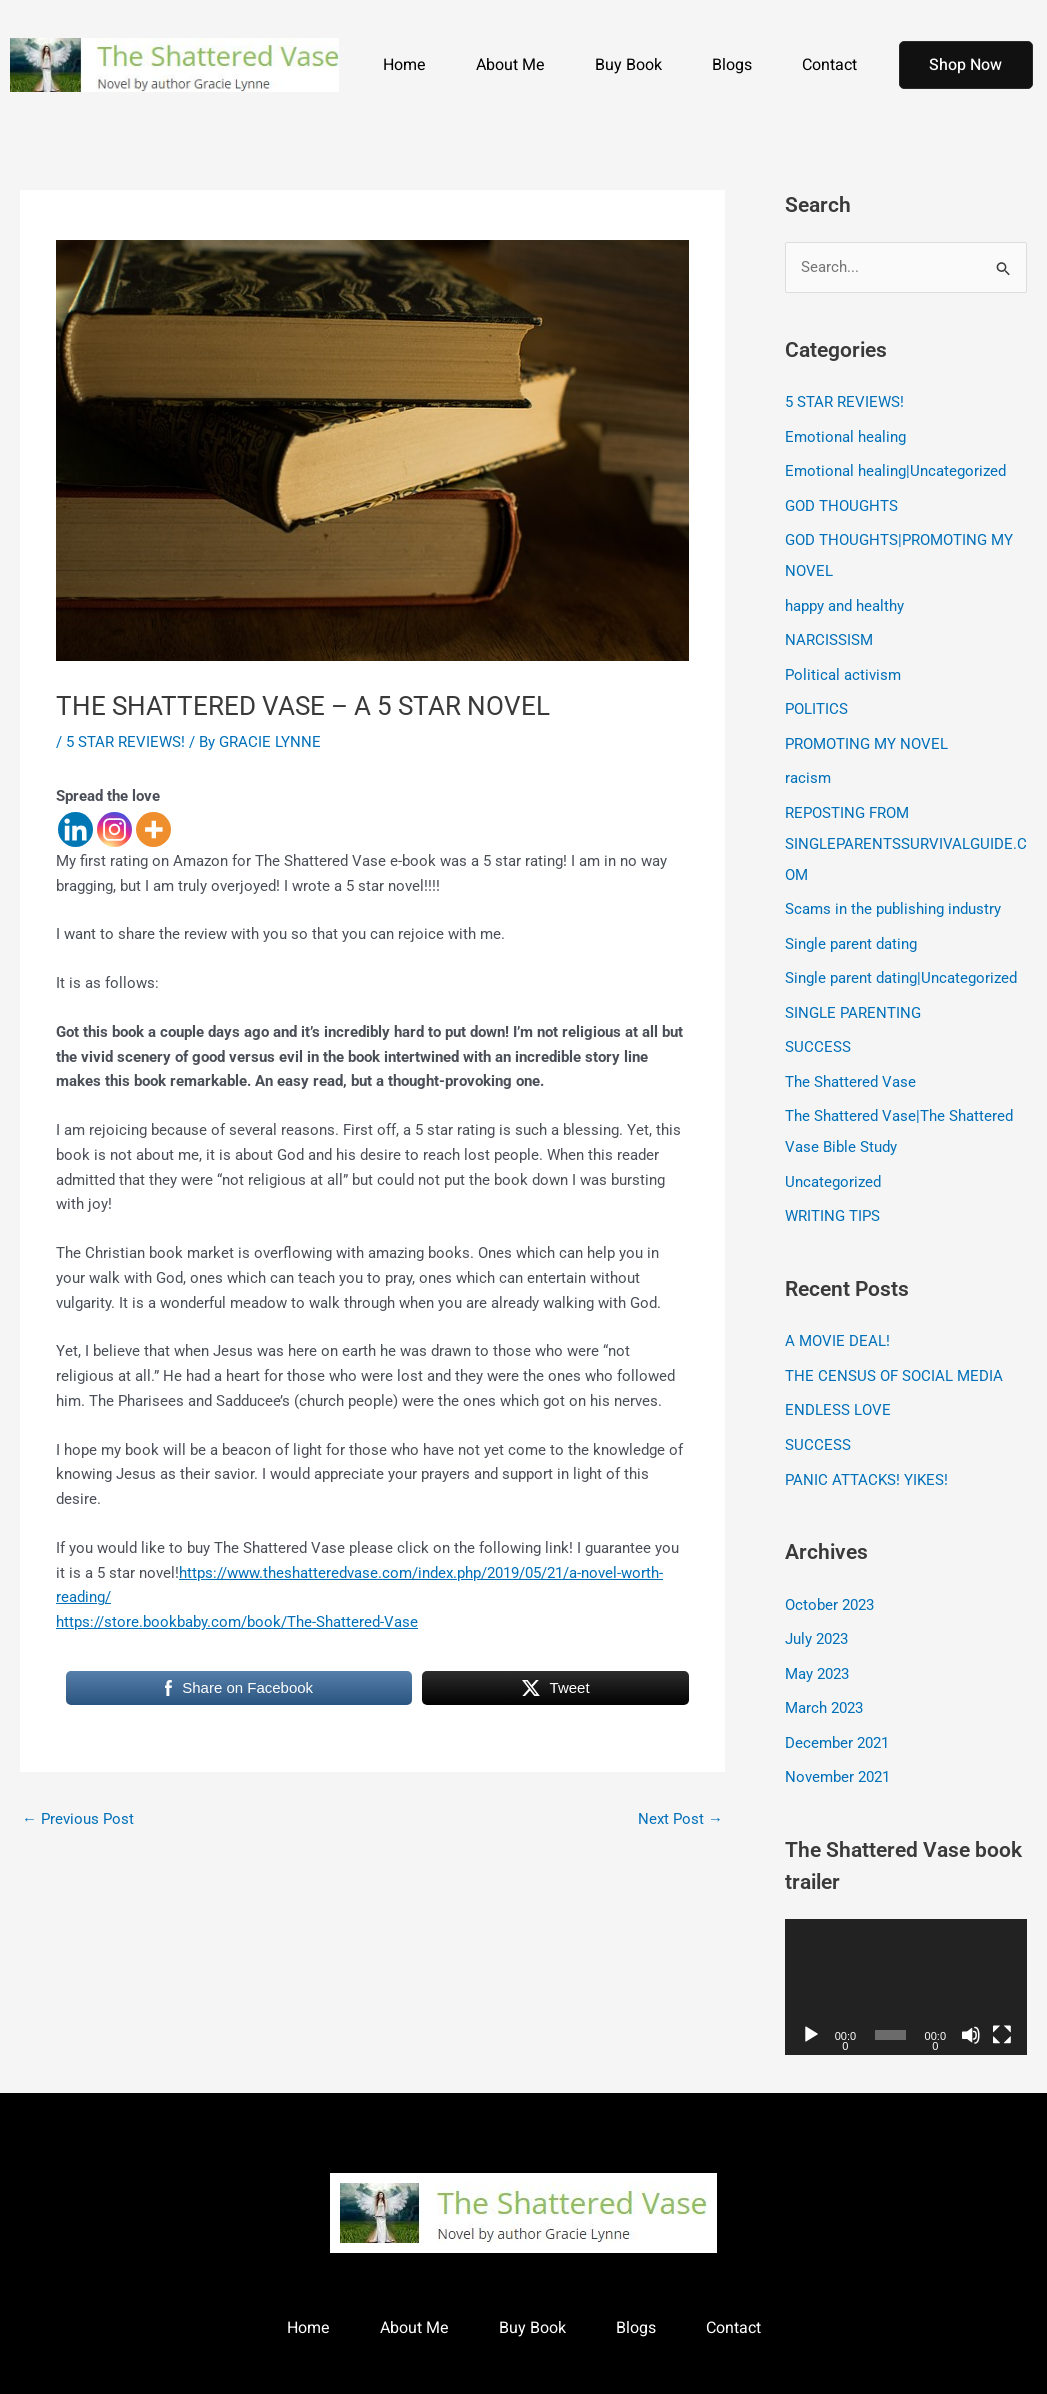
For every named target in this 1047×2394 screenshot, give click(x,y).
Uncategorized (833, 1164)
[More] (153, 829)
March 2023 (824, 1683)
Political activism (843, 669)
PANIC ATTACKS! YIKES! (866, 1457)
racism (808, 770)
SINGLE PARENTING (853, 999)
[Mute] (971, 2007)
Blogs (732, 65)
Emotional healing (845, 436)
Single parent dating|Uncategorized (901, 965)
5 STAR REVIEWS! (125, 742)
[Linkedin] (75, 829)
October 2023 (829, 1582)
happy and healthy (844, 601)
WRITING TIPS (832, 1198)
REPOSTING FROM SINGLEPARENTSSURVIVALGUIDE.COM (906, 834)
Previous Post (78, 1819)
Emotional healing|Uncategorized (895, 470)
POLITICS (816, 703)
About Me (510, 65)
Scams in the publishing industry (893, 898)
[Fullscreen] (1002, 2007)
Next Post (680, 1819)
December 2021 (837, 1717)
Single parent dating (851, 931)
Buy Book (628, 65)
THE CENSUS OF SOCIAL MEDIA (894, 1356)
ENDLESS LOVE (838, 1390)
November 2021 (837, 1750)
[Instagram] (114, 829)
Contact (829, 65)
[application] (906, 1959)
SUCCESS (818, 1033)
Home (404, 65)
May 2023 (817, 1649)
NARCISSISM (829, 635)
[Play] (811, 2007)
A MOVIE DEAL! (837, 1322)
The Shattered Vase (850, 1066)
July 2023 (816, 1615)
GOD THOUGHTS (841, 504)
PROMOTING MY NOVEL (866, 736)
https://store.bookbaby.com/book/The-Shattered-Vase (237, 1622)
